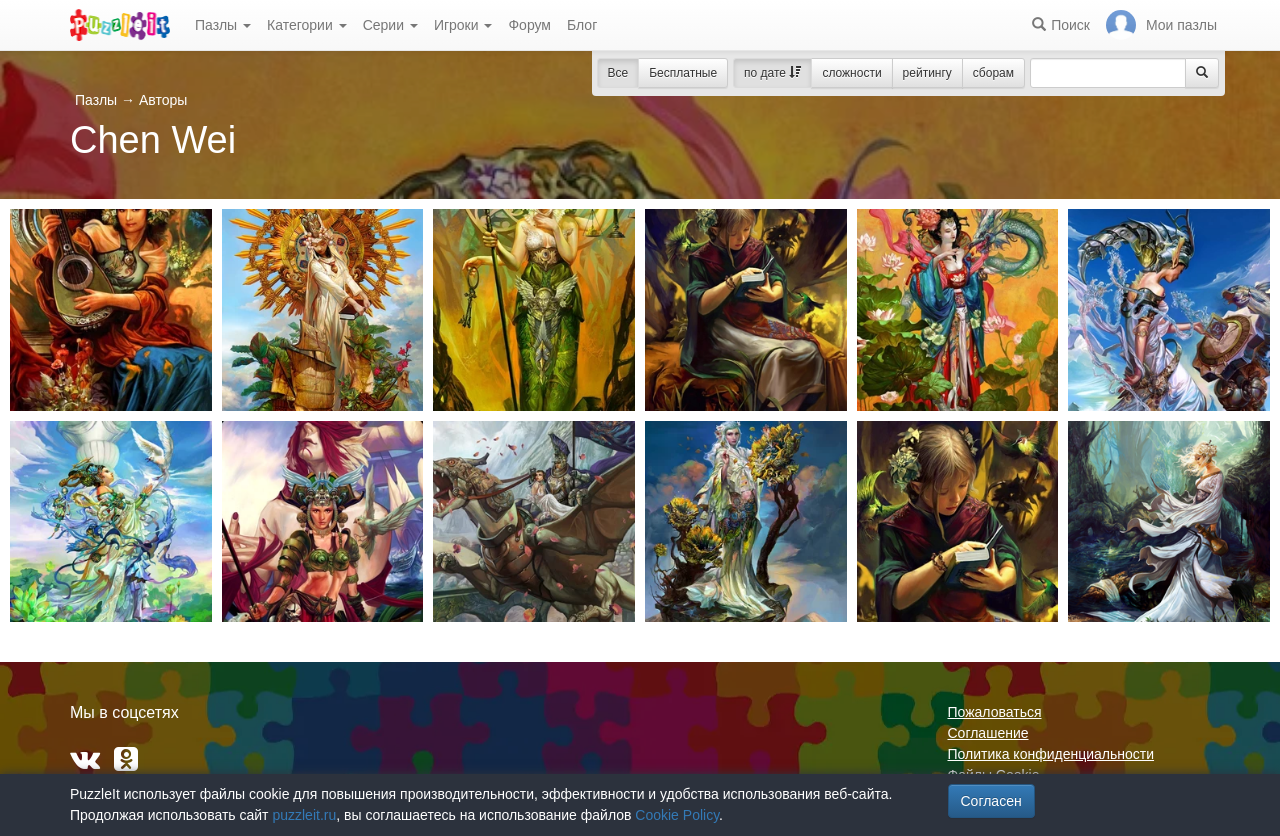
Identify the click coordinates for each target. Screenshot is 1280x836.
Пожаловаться (995, 712)
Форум (529, 25)
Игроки (463, 25)
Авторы (163, 100)
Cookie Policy (677, 815)
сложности (851, 73)
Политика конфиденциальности (1051, 754)
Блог (582, 25)
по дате (772, 73)
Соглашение (988, 733)
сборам (993, 73)
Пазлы (223, 25)
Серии (390, 25)
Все (618, 73)
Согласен (991, 801)
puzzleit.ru (304, 815)
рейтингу (927, 73)
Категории (307, 25)
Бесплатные (683, 73)
